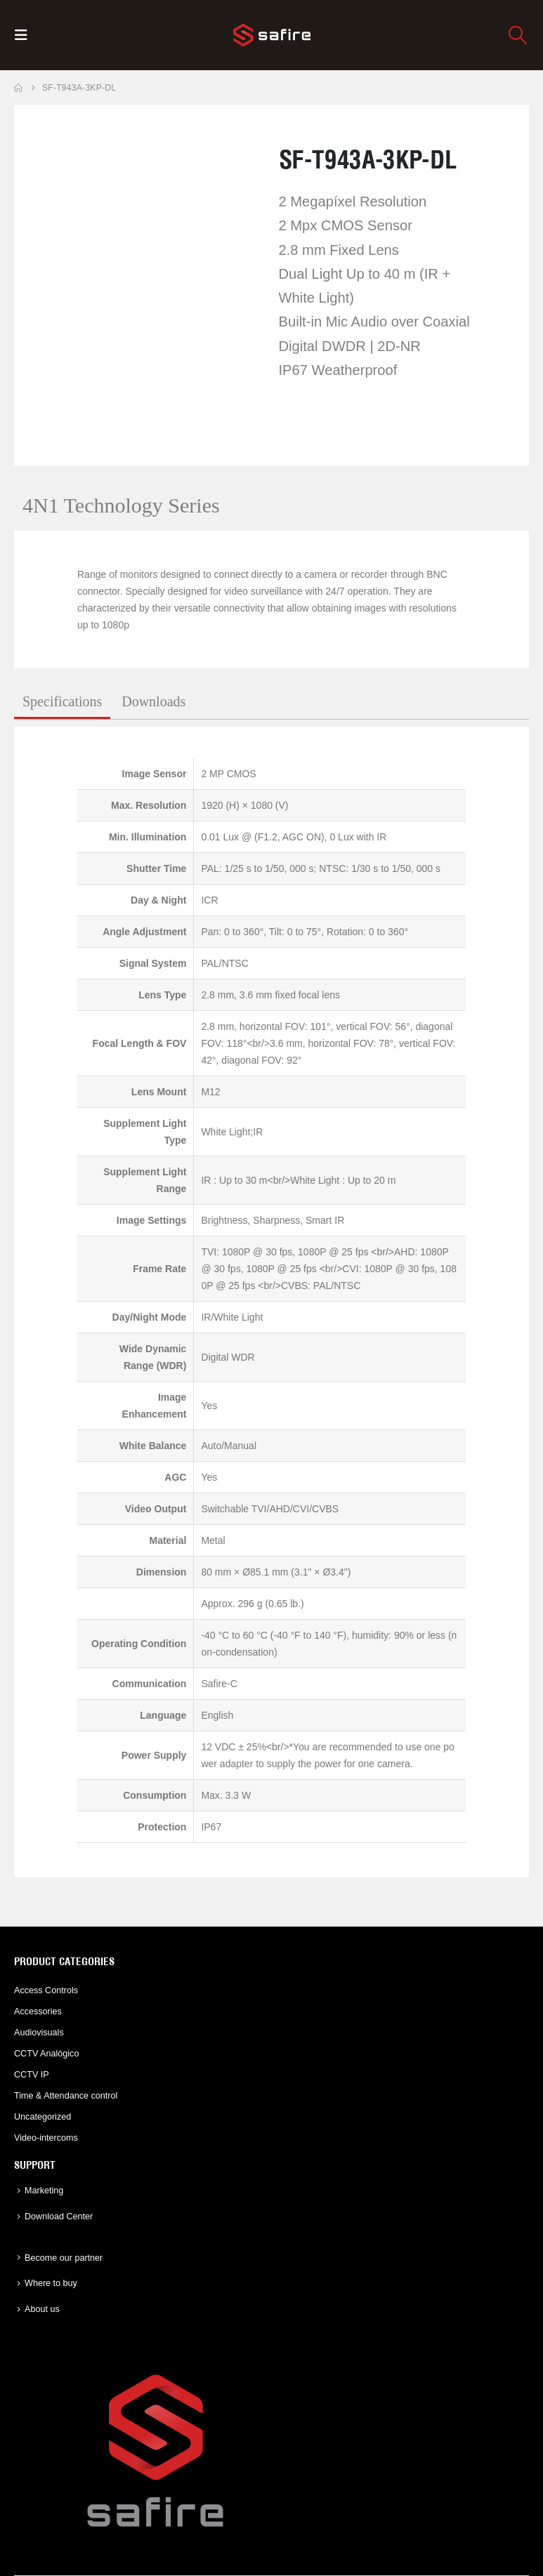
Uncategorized (42, 2117)
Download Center (59, 2216)
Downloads (153, 701)
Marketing (44, 2190)
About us (42, 2309)
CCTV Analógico (46, 2054)
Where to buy (51, 2283)
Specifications (62, 701)
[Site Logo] (271, 35)
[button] (25, 35)
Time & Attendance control (65, 2096)
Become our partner (64, 2258)
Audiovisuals (39, 2032)
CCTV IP (31, 2075)
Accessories (38, 2011)
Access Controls (46, 1990)
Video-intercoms (46, 2138)
